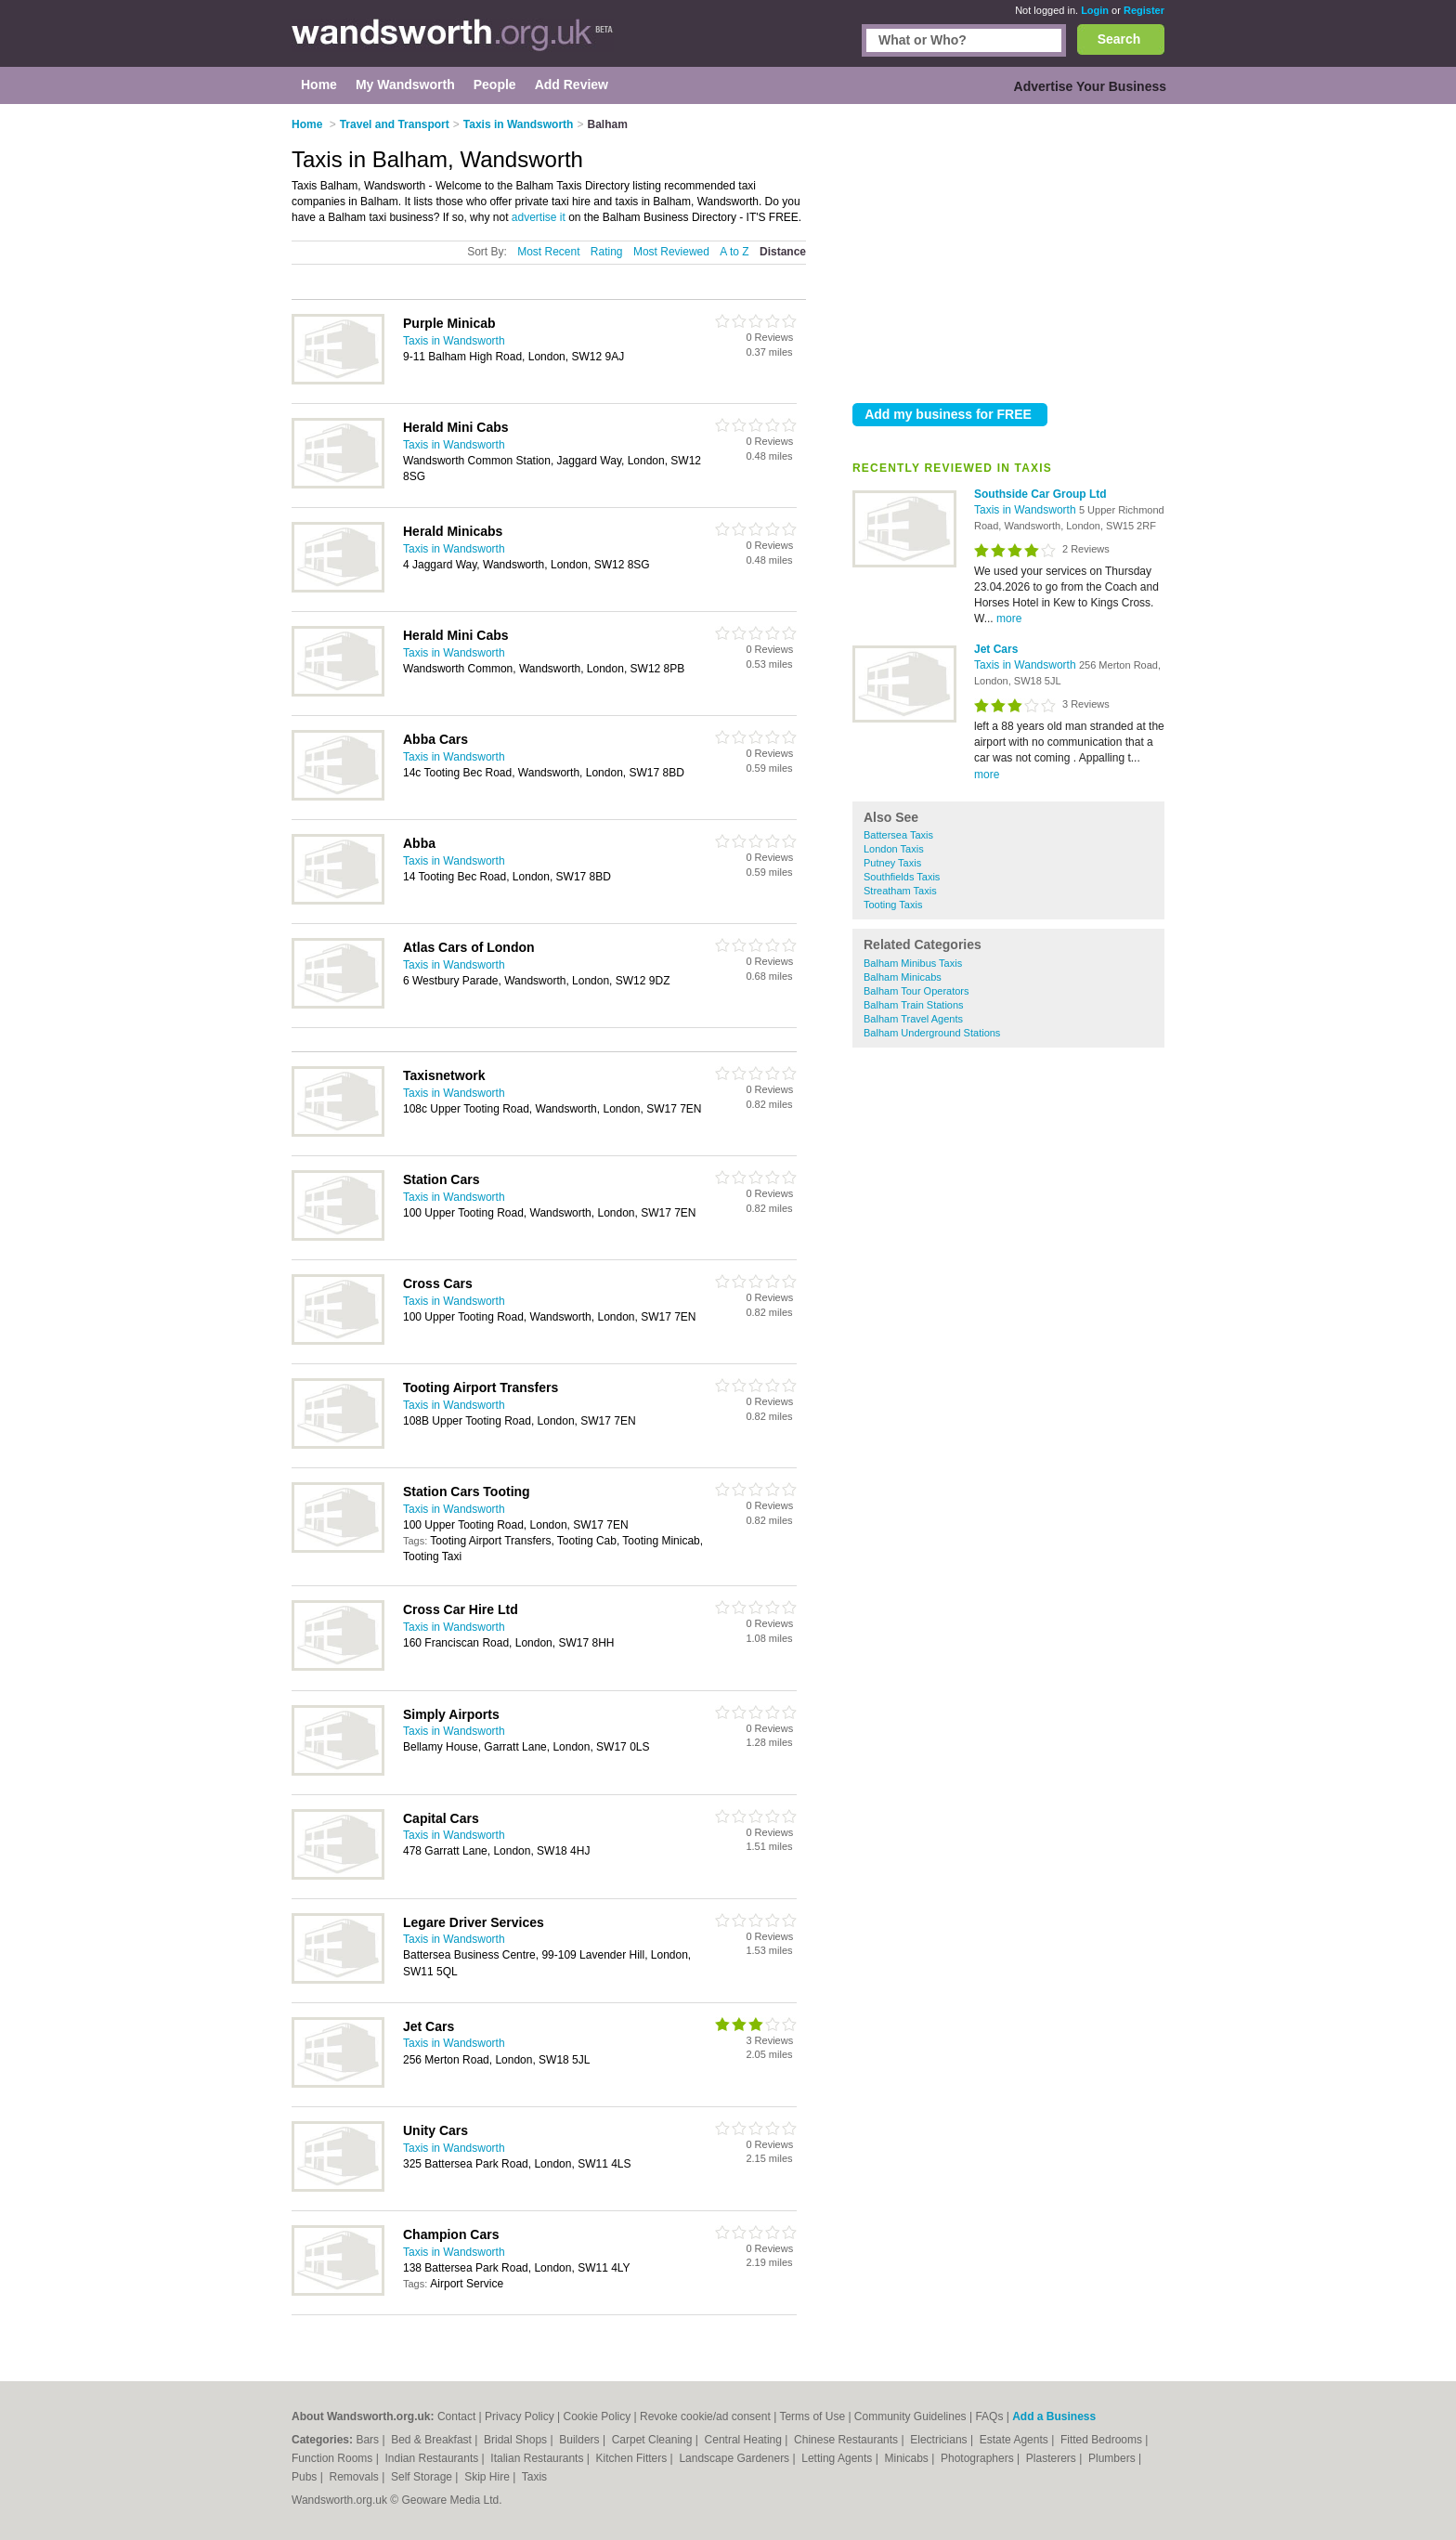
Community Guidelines (910, 2416)
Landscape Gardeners (735, 2458)
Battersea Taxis (898, 834)
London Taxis (894, 848)
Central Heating (745, 2439)
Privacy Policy (519, 2416)
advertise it (539, 217)
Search (1119, 39)
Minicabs (907, 2458)
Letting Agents (838, 2458)
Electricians (940, 2439)
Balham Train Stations (914, 1004)
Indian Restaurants (433, 2458)
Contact (456, 2416)
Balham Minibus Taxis (913, 963)
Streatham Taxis (900, 890)
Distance (783, 251)
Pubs (306, 2476)
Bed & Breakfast (432, 2439)
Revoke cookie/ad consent (705, 2416)
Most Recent (548, 251)
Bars (369, 2439)
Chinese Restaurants (847, 2439)
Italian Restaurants (538, 2458)
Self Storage (423, 2476)
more (1008, 618)
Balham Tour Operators (916, 990)
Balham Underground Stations (932, 1032)
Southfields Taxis (902, 876)
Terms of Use (812, 2416)
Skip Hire (488, 2476)
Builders (581, 2439)
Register (1144, 10)
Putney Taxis (892, 862)
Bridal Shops (517, 2439)
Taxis (534, 2476)
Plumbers (1113, 2458)
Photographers (979, 2458)
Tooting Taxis (893, 904)
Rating (607, 251)
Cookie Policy (597, 2416)
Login (1095, 10)
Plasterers (1052, 2458)
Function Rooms (334, 2458)
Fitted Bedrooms (1102, 2439)
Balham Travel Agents (913, 1018)
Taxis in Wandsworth (1026, 509)
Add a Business (1054, 2416)
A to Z (734, 251)
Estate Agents (1015, 2439)
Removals (355, 2476)
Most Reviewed (671, 251)
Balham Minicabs (903, 977)
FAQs (989, 2416)
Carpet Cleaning (654, 2439)
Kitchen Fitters (633, 2458)
